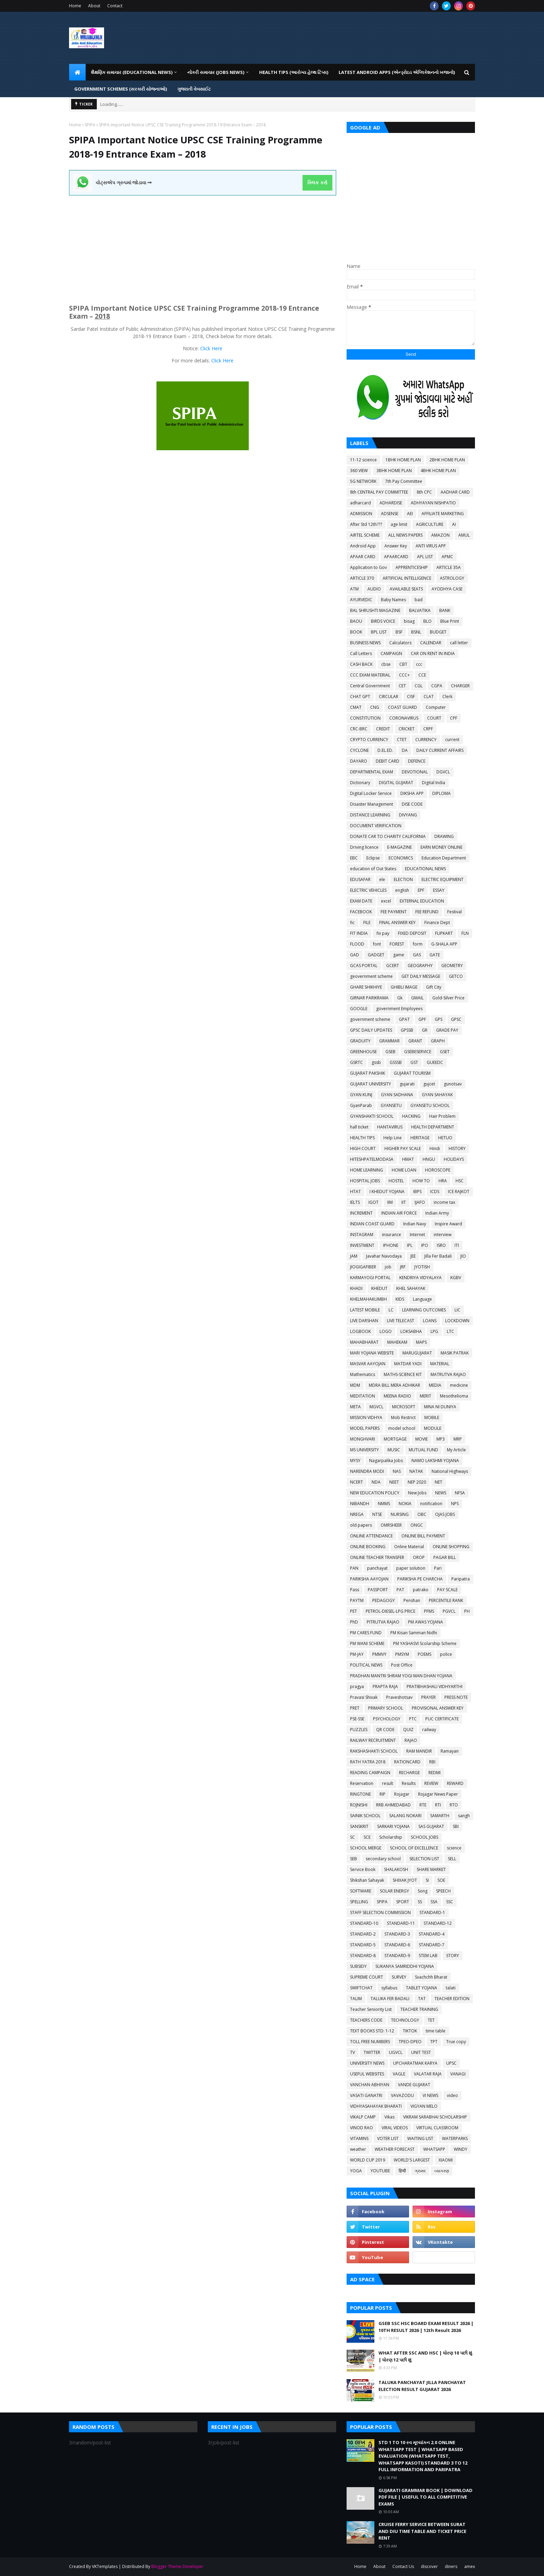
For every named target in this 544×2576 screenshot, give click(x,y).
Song (422, 1891)
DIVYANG (408, 815)
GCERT (392, 965)
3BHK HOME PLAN (394, 470)
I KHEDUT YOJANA (387, 1191)
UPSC (451, 2063)
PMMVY (379, 1654)
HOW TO (421, 1181)
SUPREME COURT (366, 1977)
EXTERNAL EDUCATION (422, 901)
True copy (456, 2042)
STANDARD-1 (432, 1912)
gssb (376, 1062)
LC (391, 1310)
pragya (357, 1686)
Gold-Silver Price (448, 998)
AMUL (464, 535)
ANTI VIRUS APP (431, 546)
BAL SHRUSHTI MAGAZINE (375, 610)
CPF (453, 718)
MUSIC (394, 1450)
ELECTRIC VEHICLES (368, 890)
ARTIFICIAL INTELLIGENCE (407, 578)
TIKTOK (410, 2031)
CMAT (356, 707)
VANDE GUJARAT (414, 2085)
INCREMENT (361, 1213)
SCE (367, 1837)
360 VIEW (359, 470)
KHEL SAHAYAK (410, 1288)
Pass (354, 1590)
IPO (424, 1245)
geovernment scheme (371, 976)
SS (420, 1902)
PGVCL (449, 1611)
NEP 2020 (417, 1482)
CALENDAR (430, 643)
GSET (445, 1052)
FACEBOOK (361, 912)
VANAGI (458, 2074)
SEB (353, 1859)
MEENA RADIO (397, 1396)
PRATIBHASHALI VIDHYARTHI (434, 1686)
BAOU (356, 621)
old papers (361, 1525)
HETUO (445, 1138)
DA (405, 750)
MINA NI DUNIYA (440, 1407)
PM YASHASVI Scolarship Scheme (425, 1643)
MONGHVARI (362, 1439)
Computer (436, 707)
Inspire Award (448, 1224)
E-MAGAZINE (399, 847)
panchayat (377, 1568)
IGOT (373, 1202)
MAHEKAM (397, 1342)
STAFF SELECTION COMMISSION (380, 1912)
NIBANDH (359, 1504)
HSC (460, 1181)
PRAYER (428, 1697)
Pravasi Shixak (363, 1697)
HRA (443, 1181)
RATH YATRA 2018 (367, 1762)
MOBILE (431, 1417)
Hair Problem (442, 1116)
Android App (363, 546)
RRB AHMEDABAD (393, 1805)
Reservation (361, 1783)
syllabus (389, 1988)
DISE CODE (412, 804)
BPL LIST (379, 632)
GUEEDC (435, 1062)
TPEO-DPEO (410, 2042)
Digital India (433, 783)
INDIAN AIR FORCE (399, 1213)
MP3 (440, 1439)
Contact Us (403, 2566)
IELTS (355, 1202)
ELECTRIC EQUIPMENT (443, 879)
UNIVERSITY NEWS (367, 2063)
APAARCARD (396, 557)
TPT (433, 2042)
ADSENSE (389, 514)
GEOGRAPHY (420, 965)
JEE (413, 1256)
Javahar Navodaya (384, 1256)
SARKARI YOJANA (393, 1826)
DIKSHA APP (412, 793)
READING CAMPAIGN (370, 1773)
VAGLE (399, 2074)
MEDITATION (362, 1396)
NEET (394, 1482)
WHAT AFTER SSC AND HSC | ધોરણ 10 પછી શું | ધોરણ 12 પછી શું (425, 2356)
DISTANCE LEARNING (370, 815)
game (398, 955)
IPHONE (390, 1245)
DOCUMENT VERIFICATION (375, 826)
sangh (464, 1816)
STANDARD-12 (438, 1923)
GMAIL (417, 998)
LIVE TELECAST (400, 1321)
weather (358, 2149)
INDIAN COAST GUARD (372, 1224)
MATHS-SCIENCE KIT (403, 1374)
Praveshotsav (399, 1697)
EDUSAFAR (360, 879)
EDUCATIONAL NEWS (425, 869)
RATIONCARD (407, 1762)
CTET (402, 739)
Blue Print (449, 621)
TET (431, 2020)
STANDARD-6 (397, 1945)
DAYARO (358, 761)
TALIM (356, 1999)
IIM (390, 1202)
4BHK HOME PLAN (438, 470)
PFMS (429, 1611)
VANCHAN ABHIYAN (369, 2085)
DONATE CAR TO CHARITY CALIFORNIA (388, 836)
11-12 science (363, 460)
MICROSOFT (403, 1407)
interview (442, 1234)
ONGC (416, 1525)
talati (451, 1988)
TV (352, 2052)
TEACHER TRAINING (419, 2009)
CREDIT (383, 729)
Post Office (402, 1665)
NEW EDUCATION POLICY (374, 1493)
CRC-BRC (358, 729)
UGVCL (395, 2052)
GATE (435, 955)
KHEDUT (379, 1288)
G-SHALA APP (444, 944)
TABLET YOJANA (421, 1988)
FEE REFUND (427, 912)
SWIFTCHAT (361, 1988)
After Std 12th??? (366, 524)
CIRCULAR (388, 696)
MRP (457, 1439)
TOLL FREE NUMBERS (370, 2042)
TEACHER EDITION (451, 1999)
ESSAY (438, 890)
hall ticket (359, 1127)
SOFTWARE (360, 1891)
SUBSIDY (358, 1966)
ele (382, 879)
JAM (353, 1256)
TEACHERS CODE (366, 2020)
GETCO (456, 976)
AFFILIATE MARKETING (443, 514)
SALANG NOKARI (405, 1816)
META (355, 1407)
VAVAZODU (402, 2095)
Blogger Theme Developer (177, 2566)
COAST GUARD (402, 707)
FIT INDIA (359, 933)
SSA (434, 1902)
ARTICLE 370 (362, 578)
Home (75, 6)
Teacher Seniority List (371, 2009)
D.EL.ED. (385, 750)
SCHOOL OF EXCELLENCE (414, 1848)
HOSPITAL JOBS (365, 1181)
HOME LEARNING (366, 1170)
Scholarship (390, 1837)
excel (386, 901)
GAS (417, 955)
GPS (438, 1019)
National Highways (450, 1471)
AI (454, 524)
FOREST (397, 944)
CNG (374, 707)
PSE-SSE (357, 1719)
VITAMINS (359, 2138)
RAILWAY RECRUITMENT (373, 1740)
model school (401, 1428)
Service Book (362, 1869)
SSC (449, 1902)
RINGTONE (360, 1794)
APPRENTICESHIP (412, 567)
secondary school (383, 1859)
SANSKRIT (359, 1826)
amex (469, 2566)
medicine (459, 1385)
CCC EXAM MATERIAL (370, 675)
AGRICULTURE (429, 524)
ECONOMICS (401, 858)
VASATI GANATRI (366, 2095)
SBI (456, 1826)
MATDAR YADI (408, 1364)
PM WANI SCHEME (367, 1643)
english (402, 890)
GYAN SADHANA (397, 1095)
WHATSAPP (434, 2149)
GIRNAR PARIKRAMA (369, 998)
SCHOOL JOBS (424, 1837)
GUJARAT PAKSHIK (367, 1073)
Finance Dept (437, 922)
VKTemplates (105, 2566)
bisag (409, 621)
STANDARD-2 (363, 1934)
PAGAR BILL (444, 1557)
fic (352, 922)
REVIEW (431, 1783)
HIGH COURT (363, 1148)
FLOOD (357, 944)
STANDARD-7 (431, 1945)
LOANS (429, 1321)
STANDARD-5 (363, 1945)
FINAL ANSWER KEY (397, 922)
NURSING (400, 1514)
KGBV (455, 1278)
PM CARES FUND (366, 1633)
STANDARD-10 (364, 1923)
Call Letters (361, 653)
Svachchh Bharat (431, 1977)
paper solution (410, 1568)
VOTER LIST (388, 2138)
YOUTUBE (380, 2171)
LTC (450, 1331)
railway (429, 1729)
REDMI (434, 1773)
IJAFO (420, 1202)
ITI (456, 1245)
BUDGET (438, 632)
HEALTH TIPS (362, 1138)
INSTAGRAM (361, 1234)
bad (419, 600)
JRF (403, 1267)
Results (409, 1783)
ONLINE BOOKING (367, 1547)
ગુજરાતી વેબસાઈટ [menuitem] (194, 89)
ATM (354, 589)
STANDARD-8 (363, 1955)
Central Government (370, 686)
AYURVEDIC (361, 600)
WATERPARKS (455, 2138)
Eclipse (373, 858)
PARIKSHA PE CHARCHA (420, 1579)
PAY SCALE (447, 1590)
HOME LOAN (404, 1170)
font (377, 944)
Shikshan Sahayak (367, 1880)
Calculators (400, 643)
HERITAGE (420, 1138)
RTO (454, 1805)
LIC (457, 1310)
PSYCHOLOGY (386, 1719)
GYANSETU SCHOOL (430, 1105)
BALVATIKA (420, 610)
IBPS (417, 1191)
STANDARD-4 (431, 1934)
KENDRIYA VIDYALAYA (420, 1278)
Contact (114, 6)
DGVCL (443, 772)
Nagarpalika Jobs (386, 1460)
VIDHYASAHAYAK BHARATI (376, 2106)
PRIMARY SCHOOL (385, 1708)
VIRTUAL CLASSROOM (437, 2128)
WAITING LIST (420, 2138)
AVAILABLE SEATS (406, 589)
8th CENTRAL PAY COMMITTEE (379, 492)
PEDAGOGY (383, 1600)
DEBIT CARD (387, 761)
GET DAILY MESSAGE (420, 976)
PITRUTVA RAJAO (383, 1622)
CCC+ (404, 675)
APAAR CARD (362, 557)
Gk (399, 998)
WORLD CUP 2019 (367, 2160)
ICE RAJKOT (458, 1191)
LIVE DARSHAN (364, 1321)
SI (427, 1880)
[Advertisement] (202, 244)
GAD (354, 955)
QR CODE (385, 1729)
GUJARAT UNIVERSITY (370, 1084)
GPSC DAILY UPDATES (371, 1030)
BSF (399, 632)
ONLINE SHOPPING (451, 1547)
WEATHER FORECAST (395, 2149)
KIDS (400, 1299)
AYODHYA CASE (447, 589)
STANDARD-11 (401, 1923)
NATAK (416, 1471)
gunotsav (453, 1084)
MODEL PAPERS (365, 1428)
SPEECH (443, 1891)
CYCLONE (359, 750)
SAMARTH (439, 1816)
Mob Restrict (403, 1417)
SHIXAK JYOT (405, 1880)
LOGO (386, 1331)
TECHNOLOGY (405, 2020)
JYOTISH (422, 1267)
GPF (422, 1019)
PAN (354, 1568)
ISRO (441, 1245)
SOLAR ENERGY (394, 1891)
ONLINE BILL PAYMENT (423, 1536)
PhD (354, 1622)
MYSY (355, 1460)
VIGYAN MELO (423, 2106)
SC (352, 1837)
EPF (421, 890)
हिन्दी (402, 2171)
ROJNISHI (358, 1805)
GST (414, 1062)
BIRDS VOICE (383, 621)
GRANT (415, 1041)
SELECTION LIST (424, 1859)
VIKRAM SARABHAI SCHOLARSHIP (435, 2117)
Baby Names (393, 600)
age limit (399, 524)
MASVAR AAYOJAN (367, 1364)
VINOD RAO (361, 2128)
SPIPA (90, 125)
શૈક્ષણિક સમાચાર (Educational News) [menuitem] (131, 72)
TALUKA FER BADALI (390, 1999)
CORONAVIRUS (403, 718)
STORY (452, 1955)
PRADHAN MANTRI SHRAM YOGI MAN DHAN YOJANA (401, 1676)
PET (353, 1611)
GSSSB (396, 1062)
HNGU (429, 1159)
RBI (432, 1762)
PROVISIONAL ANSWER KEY (438, 1708)
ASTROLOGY (452, 578)
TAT (422, 1999)
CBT (403, 664)
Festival (454, 912)
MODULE (432, 1428)
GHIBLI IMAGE (404, 987)
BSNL (416, 632)
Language (422, 1299)
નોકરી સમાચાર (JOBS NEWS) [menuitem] (215, 72)
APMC (447, 557)
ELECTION (403, 879)
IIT (403, 1202)
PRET (354, 1708)
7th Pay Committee (403, 481)
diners (451, 2566)
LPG (434, 1331)
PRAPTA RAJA (385, 1686)
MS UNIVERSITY (364, 1450)
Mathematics (362, 1374)
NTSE (377, 1514)
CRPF (428, 729)
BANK (444, 610)
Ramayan (450, 1751)
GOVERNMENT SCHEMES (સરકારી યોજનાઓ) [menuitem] (120, 89)
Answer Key (395, 546)
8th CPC (424, 492)
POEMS (424, 1654)
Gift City (433, 987)
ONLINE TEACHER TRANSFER (377, 1557)
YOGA (356, 2171)
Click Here (211, 348)
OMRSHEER (391, 1525)
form (418, 944)
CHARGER (460, 686)
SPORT (402, 1902)
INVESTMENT (362, 1245)
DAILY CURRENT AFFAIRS (440, 750)
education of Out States (373, 869)
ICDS (434, 1191)
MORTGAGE (395, 1439)
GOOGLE (358, 1009)
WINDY (460, 2149)
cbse (386, 664)
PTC (413, 1719)
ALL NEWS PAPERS (405, 535)
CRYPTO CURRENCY (369, 739)
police (446, 1654)
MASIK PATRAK (455, 1353)
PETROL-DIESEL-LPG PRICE (390, 1611)
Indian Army (437, 1213)
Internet (417, 1234)
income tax (444, 1202)
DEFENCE (416, 761)
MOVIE (421, 1439)
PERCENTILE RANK (446, 1600)
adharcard (360, 503)
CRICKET (407, 729)
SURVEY (399, 1977)
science (454, 1848)
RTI (438, 1805)
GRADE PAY (447, 1030)
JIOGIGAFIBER (363, 1267)
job (388, 1267)
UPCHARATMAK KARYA (415, 2063)
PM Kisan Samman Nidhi (413, 1633)
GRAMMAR (389, 1041)
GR (424, 1030)
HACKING (411, 1116)
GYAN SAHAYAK (437, 1095)
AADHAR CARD (455, 492)
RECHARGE (409, 1773)
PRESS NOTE (456, 1697)
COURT (434, 718)
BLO (427, 621)
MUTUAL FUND (423, 1450)
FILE (367, 922)
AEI (410, 514)
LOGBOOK (360, 1331)
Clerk (447, 696)
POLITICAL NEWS (366, 1665)
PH (467, 1611)
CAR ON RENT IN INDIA (433, 653)
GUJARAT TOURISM (412, 1073)
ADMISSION (361, 514)
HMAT (408, 1159)
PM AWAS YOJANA (425, 1622)
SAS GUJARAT (431, 1826)
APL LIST (425, 557)
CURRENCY (425, 739)
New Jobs (417, 1493)
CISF (411, 696)
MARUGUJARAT (417, 1353)
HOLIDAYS (454, 1159)
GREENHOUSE (363, 1052)
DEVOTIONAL (415, 772)
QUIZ (408, 1729)
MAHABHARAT (364, 1342)
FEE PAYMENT (394, 912)
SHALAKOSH (396, 1869)
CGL (419, 686)
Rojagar (401, 1794)
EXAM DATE (361, 901)
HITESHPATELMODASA (371, 1159)
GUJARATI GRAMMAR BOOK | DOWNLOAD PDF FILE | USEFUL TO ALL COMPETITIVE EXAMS (426, 2497)
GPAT (404, 1019)
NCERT (356, 1482)
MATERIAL (439, 1364)
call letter (459, 643)
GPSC (456, 1019)
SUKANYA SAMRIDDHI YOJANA (404, 1966)
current (452, 739)
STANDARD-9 (397, 1955)
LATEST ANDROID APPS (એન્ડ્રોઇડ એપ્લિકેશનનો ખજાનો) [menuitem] (397, 72)
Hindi (435, 1148)
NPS (455, 1504)
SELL (452, 1859)
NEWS (440, 1493)
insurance (391, 1234)
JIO (463, 1256)
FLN (465, 933)
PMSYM (402, 1654)
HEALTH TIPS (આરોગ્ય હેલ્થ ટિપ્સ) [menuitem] (293, 72)
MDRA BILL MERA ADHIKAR (394, 1385)
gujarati (407, 1084)
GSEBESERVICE (417, 1052)
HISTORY (457, 1148)
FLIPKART (444, 933)
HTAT (355, 1191)
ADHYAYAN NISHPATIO (433, 503)
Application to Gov (368, 567)
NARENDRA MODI (367, 1471)
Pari (438, 1568)
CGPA (436, 686)
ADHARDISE (391, 503)
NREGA (357, 1514)
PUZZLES (358, 1729)
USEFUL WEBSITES (367, 2074)
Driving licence (364, 847)
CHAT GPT (360, 696)
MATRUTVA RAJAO (448, 1374)
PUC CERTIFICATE (442, 1719)
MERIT (425, 1396)
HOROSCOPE (437, 1170)
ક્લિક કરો (317, 182)
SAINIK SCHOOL (365, 1816)
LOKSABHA (411, 1331)
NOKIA (405, 1504)
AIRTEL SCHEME (365, 535)
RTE (422, 1805)
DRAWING (444, 836)
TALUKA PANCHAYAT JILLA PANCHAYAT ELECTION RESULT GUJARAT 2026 (422, 2385)
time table (435, 2031)
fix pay (382, 933)
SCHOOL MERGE (365, 1848)
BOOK (356, 632)
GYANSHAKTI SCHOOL (371, 1116)
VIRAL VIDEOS (395, 2128)
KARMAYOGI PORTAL (370, 1278)
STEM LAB (428, 1955)
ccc (419, 664)
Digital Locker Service (371, 793)
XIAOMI (446, 2160)
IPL (410, 1245)
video (452, 2095)
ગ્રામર (420, 2171)
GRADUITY (360, 1041)
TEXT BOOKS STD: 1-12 (372, 2031)
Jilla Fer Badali (438, 1256)
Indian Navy (414, 1224)
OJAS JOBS (445, 1514)
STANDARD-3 (397, 1934)
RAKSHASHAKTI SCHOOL (374, 1751)
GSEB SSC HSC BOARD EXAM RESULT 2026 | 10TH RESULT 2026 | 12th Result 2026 (426, 2326)
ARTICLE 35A (448, 567)
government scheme (370, 1019)
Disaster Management (371, 804)
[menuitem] (77, 72)
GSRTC (356, 1062)
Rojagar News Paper (438, 1794)
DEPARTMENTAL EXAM (371, 772)
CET (402, 686)
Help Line (392, 1138)
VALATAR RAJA (428, 2074)
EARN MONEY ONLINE (441, 847)
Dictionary (360, 783)
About (94, 6)
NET (438, 1482)
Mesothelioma (454, 1396)
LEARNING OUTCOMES (424, 1310)
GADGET (376, 955)
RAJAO (411, 1740)
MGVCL (376, 1407)
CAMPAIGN (391, 653)
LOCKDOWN (457, 1321)
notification (431, 1504)
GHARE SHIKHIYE (366, 987)
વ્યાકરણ (441, 2171)
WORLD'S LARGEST (412, 2160)
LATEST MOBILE (365, 1310)
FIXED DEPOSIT (412, 933)
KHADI (356, 1288)
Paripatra (460, 1579)
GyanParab (361, 1105)
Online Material (409, 1547)
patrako (420, 1590)
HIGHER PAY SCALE (402, 1148)
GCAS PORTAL (363, 965)
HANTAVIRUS (389, 1127)
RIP (382, 1794)
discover (429, 2566)
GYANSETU (391, 1105)
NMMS (384, 1504)
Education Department (444, 858)
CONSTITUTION (365, 718)
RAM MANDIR (419, 1751)
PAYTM (357, 1600)
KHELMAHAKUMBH (368, 1299)
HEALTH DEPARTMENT (432, 1127)
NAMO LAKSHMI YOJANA (435, 1460)
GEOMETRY (452, 965)
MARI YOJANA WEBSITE (372, 1353)
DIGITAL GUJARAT (396, 783)
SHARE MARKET (431, 1869)
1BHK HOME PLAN (403, 460)
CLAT (429, 696)
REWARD (455, 1783)
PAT (400, 1590)
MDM (355, 1385)
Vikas (389, 2117)
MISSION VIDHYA (366, 1417)
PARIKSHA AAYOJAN (369, 1579)
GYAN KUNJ (361, 1095)
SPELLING (359, 1902)
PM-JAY (357, 1654)
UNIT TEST (421, 2052)
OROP (419, 1557)
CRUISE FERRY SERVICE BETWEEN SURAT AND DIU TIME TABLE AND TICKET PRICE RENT (422, 2531)
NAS (397, 1471)
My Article (456, 1450)
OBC (421, 1514)
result (387, 1783)
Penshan (411, 1600)
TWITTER (372, 2052)
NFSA (460, 1493)
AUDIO (374, 589)
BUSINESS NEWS (365, 643)
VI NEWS (430, 2095)
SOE (441, 1880)
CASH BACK (361, 664)
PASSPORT (378, 1590)
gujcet (429, 1084)
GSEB (390, 1052)
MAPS (421, 1342)
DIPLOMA (441, 793)
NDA (376, 1482)
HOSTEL (396, 1181)
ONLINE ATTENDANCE (371, 1536)
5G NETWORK (363, 481)
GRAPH (438, 1041)
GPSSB (407, 1030)
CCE (422, 675)
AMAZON (440, 535)
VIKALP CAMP (363, 2117)
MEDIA (435, 1385)
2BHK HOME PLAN (447, 460)
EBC (354, 858)
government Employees (399, 1009)
